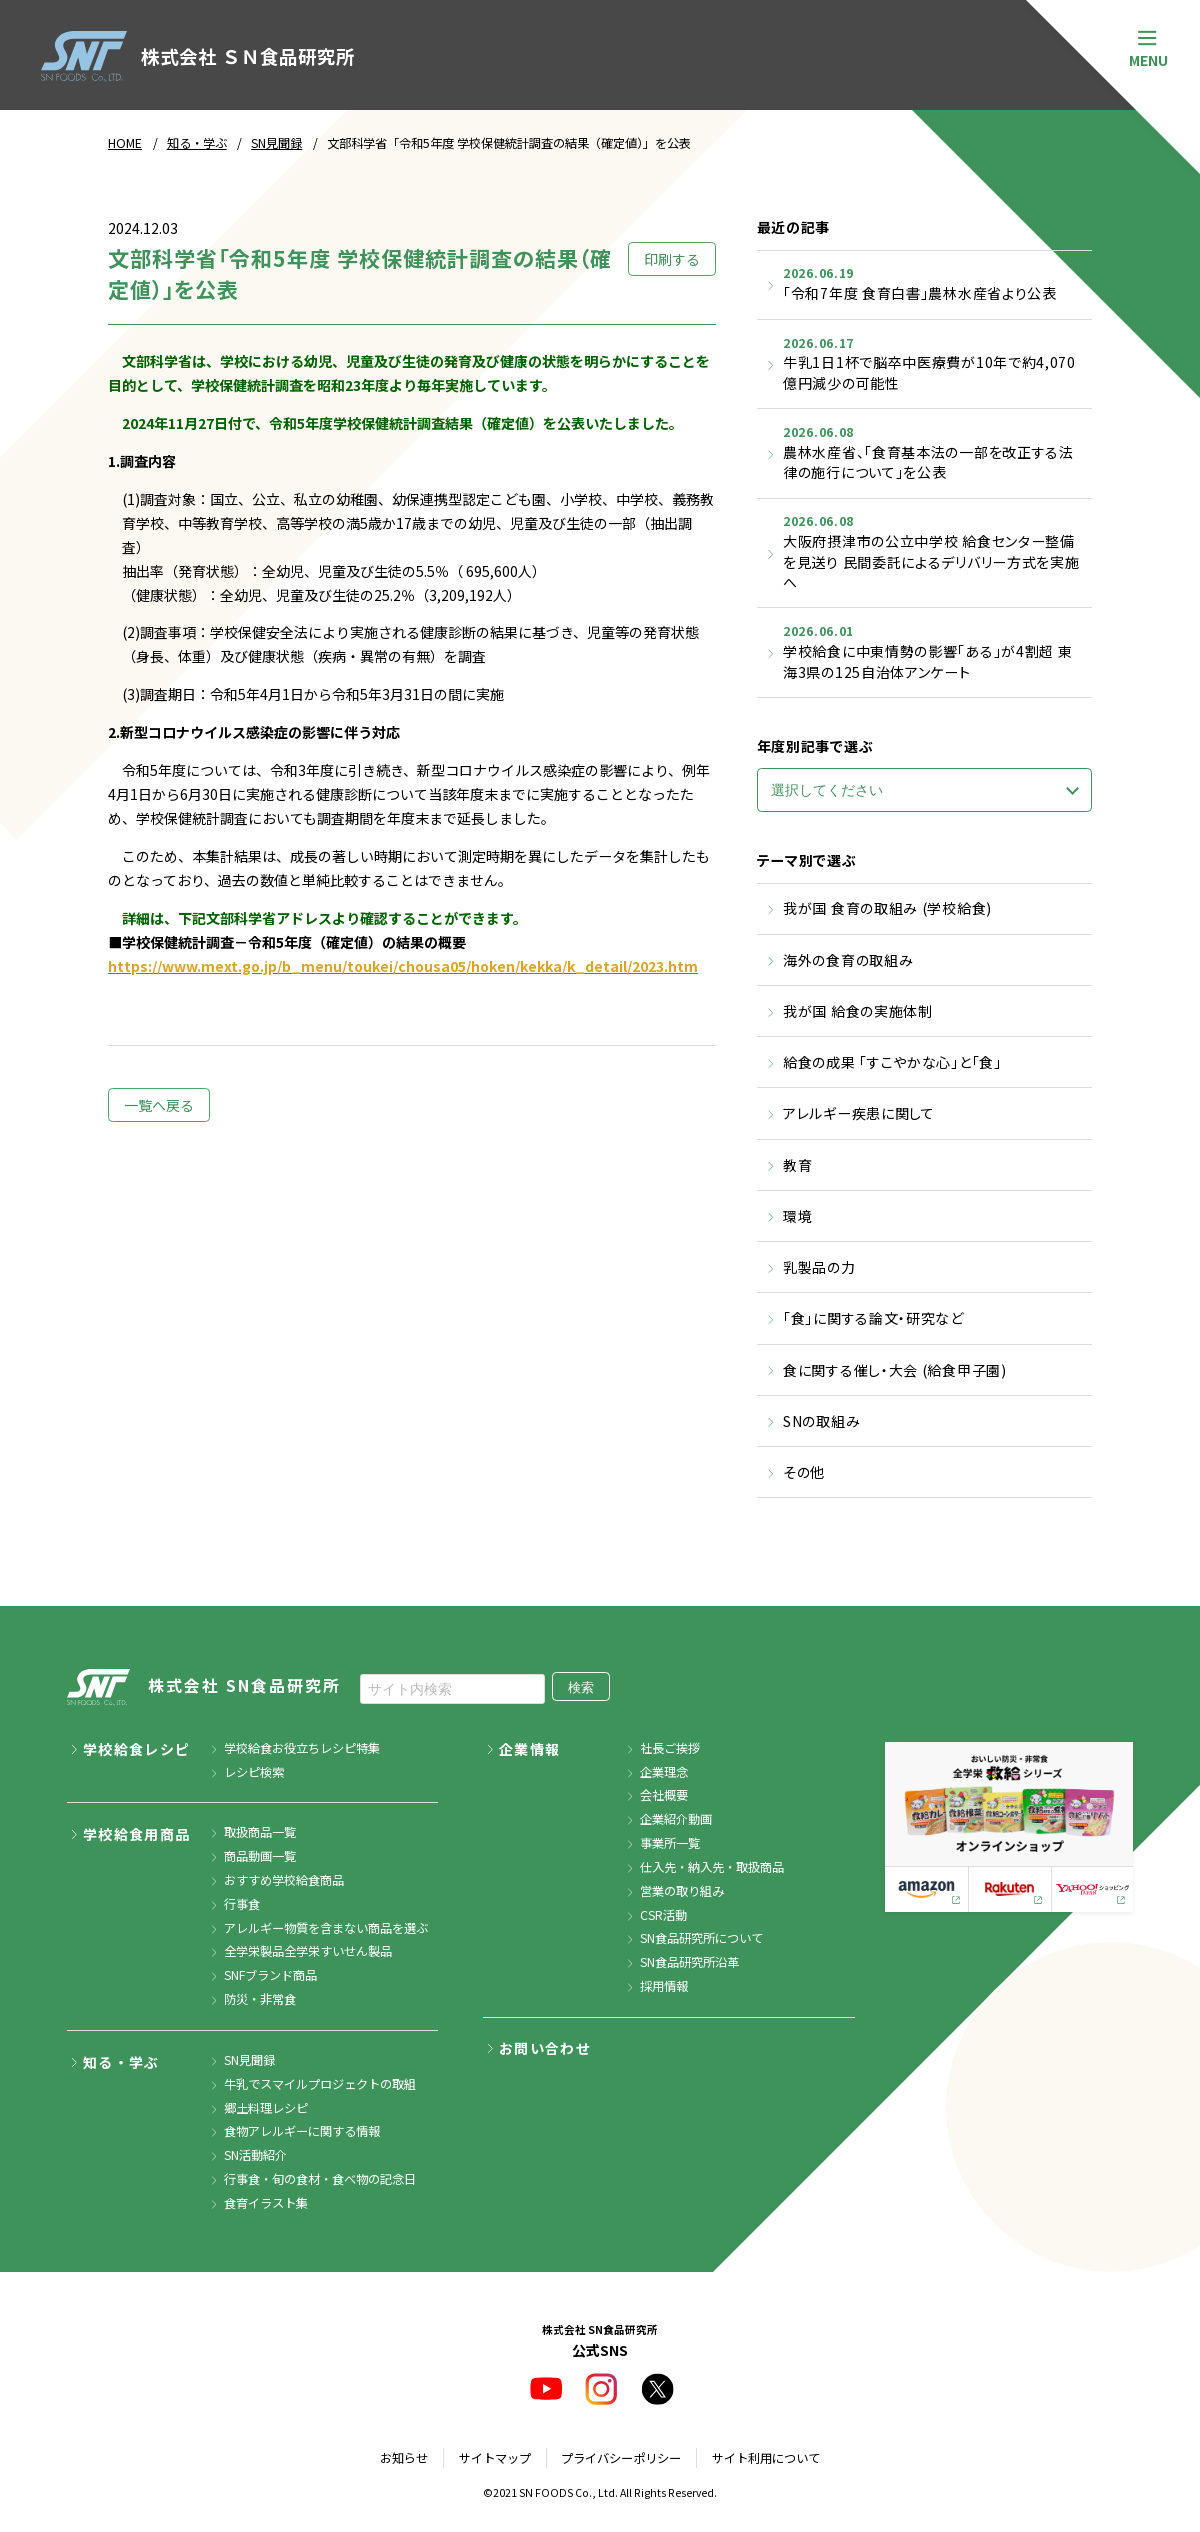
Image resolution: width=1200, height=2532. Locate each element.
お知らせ (404, 2458)
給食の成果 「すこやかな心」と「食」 (892, 1062)
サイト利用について (766, 2458)
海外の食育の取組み (848, 960)
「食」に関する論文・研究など (873, 1318)
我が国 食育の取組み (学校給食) (887, 908)
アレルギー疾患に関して (859, 1113)
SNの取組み (821, 1421)
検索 (581, 1687)
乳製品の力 (819, 1267)
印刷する (672, 259)
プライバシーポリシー (621, 2458)
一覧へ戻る (159, 1105)
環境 (797, 1216)
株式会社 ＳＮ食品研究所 (197, 56)
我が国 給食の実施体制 (858, 1011)
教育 (797, 1165)
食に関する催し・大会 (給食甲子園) (895, 1370)
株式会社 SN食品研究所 (204, 1688)
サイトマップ (495, 2458)
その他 (804, 1472)
